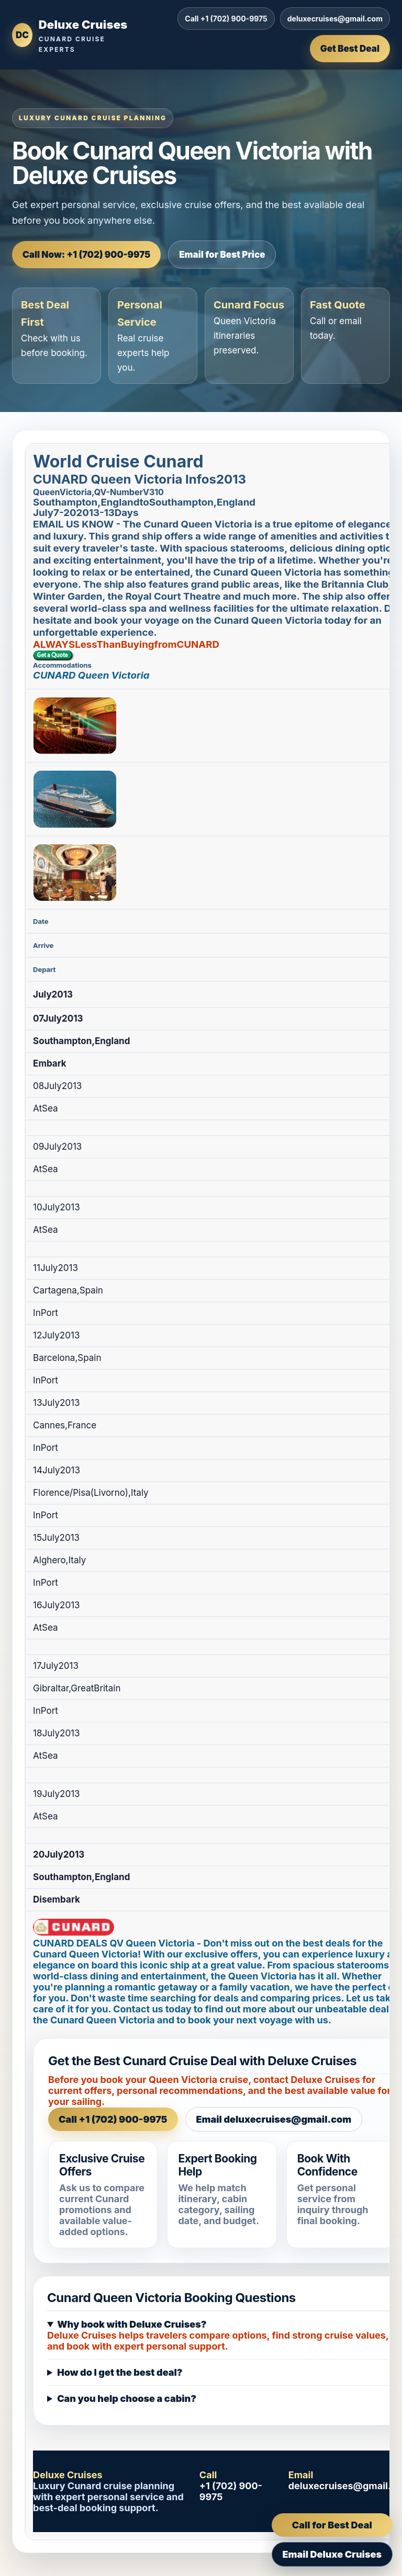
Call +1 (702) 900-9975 (226, 18)
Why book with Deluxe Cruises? (131, 2324)
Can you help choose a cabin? (126, 2398)
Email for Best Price (222, 254)
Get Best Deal (349, 48)
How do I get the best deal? (120, 2372)
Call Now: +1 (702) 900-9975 (86, 254)
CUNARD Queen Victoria (91, 675)
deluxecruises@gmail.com (335, 18)
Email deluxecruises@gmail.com (274, 2119)
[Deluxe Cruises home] (70, 35)
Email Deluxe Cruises (332, 2554)
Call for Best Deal (332, 2525)
